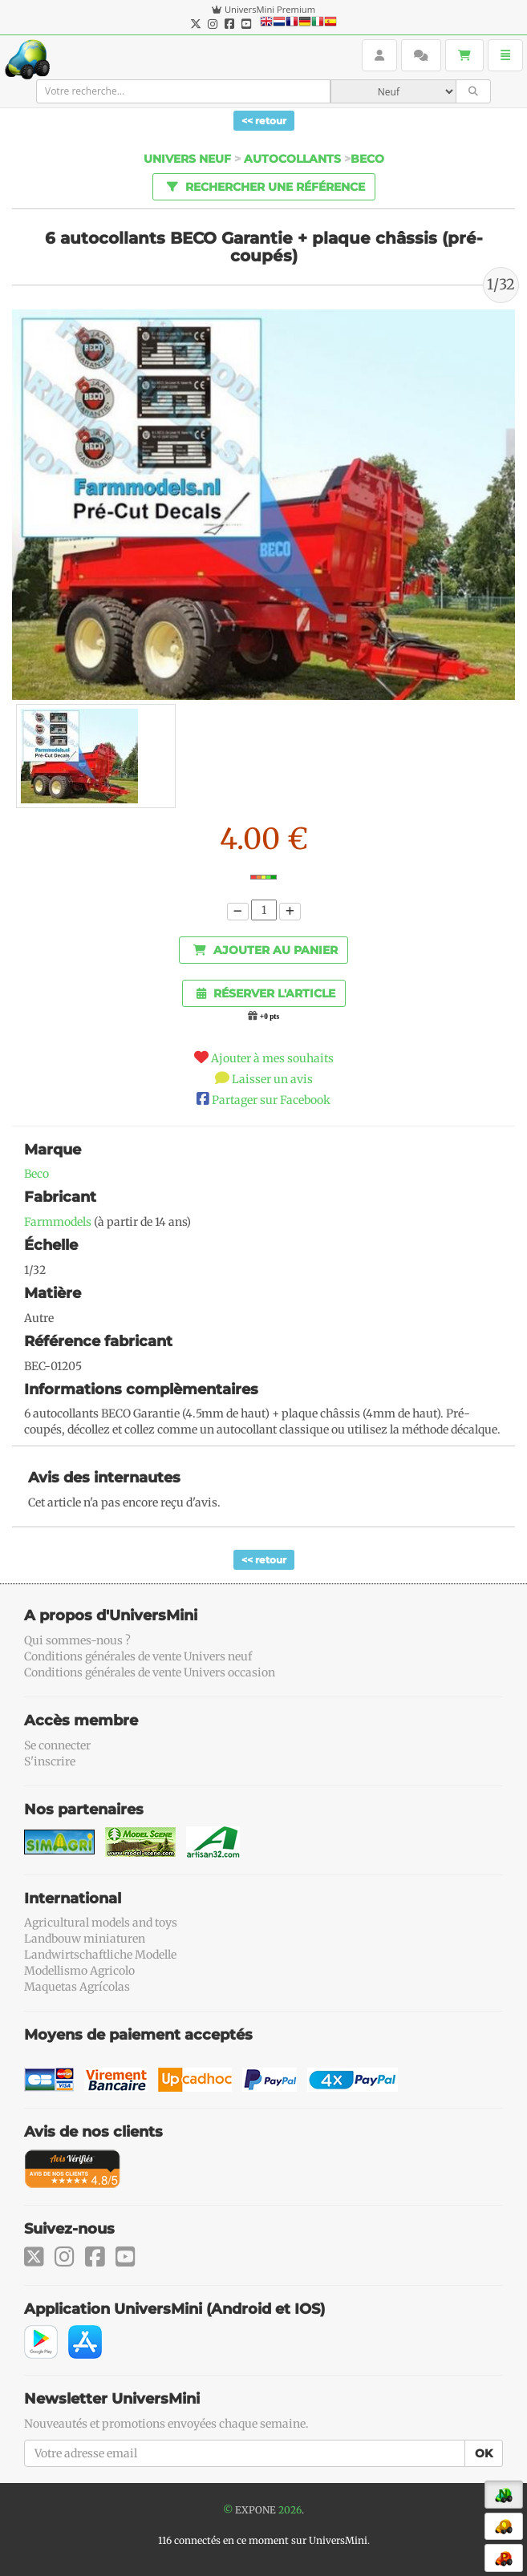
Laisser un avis (272, 1079)
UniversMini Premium (270, 9)
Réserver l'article (266, 993)
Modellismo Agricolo (79, 1970)
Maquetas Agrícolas (77, 1987)
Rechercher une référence (263, 186)
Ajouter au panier (265, 950)
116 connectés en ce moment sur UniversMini (262, 2540)
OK (484, 2453)
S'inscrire (49, 1761)
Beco (367, 159)
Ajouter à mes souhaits (272, 1058)
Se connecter (57, 1745)
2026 (290, 2510)
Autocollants (292, 159)
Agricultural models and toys (100, 1922)
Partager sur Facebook (271, 1100)
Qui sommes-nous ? (77, 1640)
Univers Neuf (187, 159)
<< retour (263, 121)
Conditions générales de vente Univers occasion (149, 1672)
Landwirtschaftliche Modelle (100, 1954)
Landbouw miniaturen (84, 1938)
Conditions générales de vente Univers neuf (138, 1656)
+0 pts (269, 1017)
